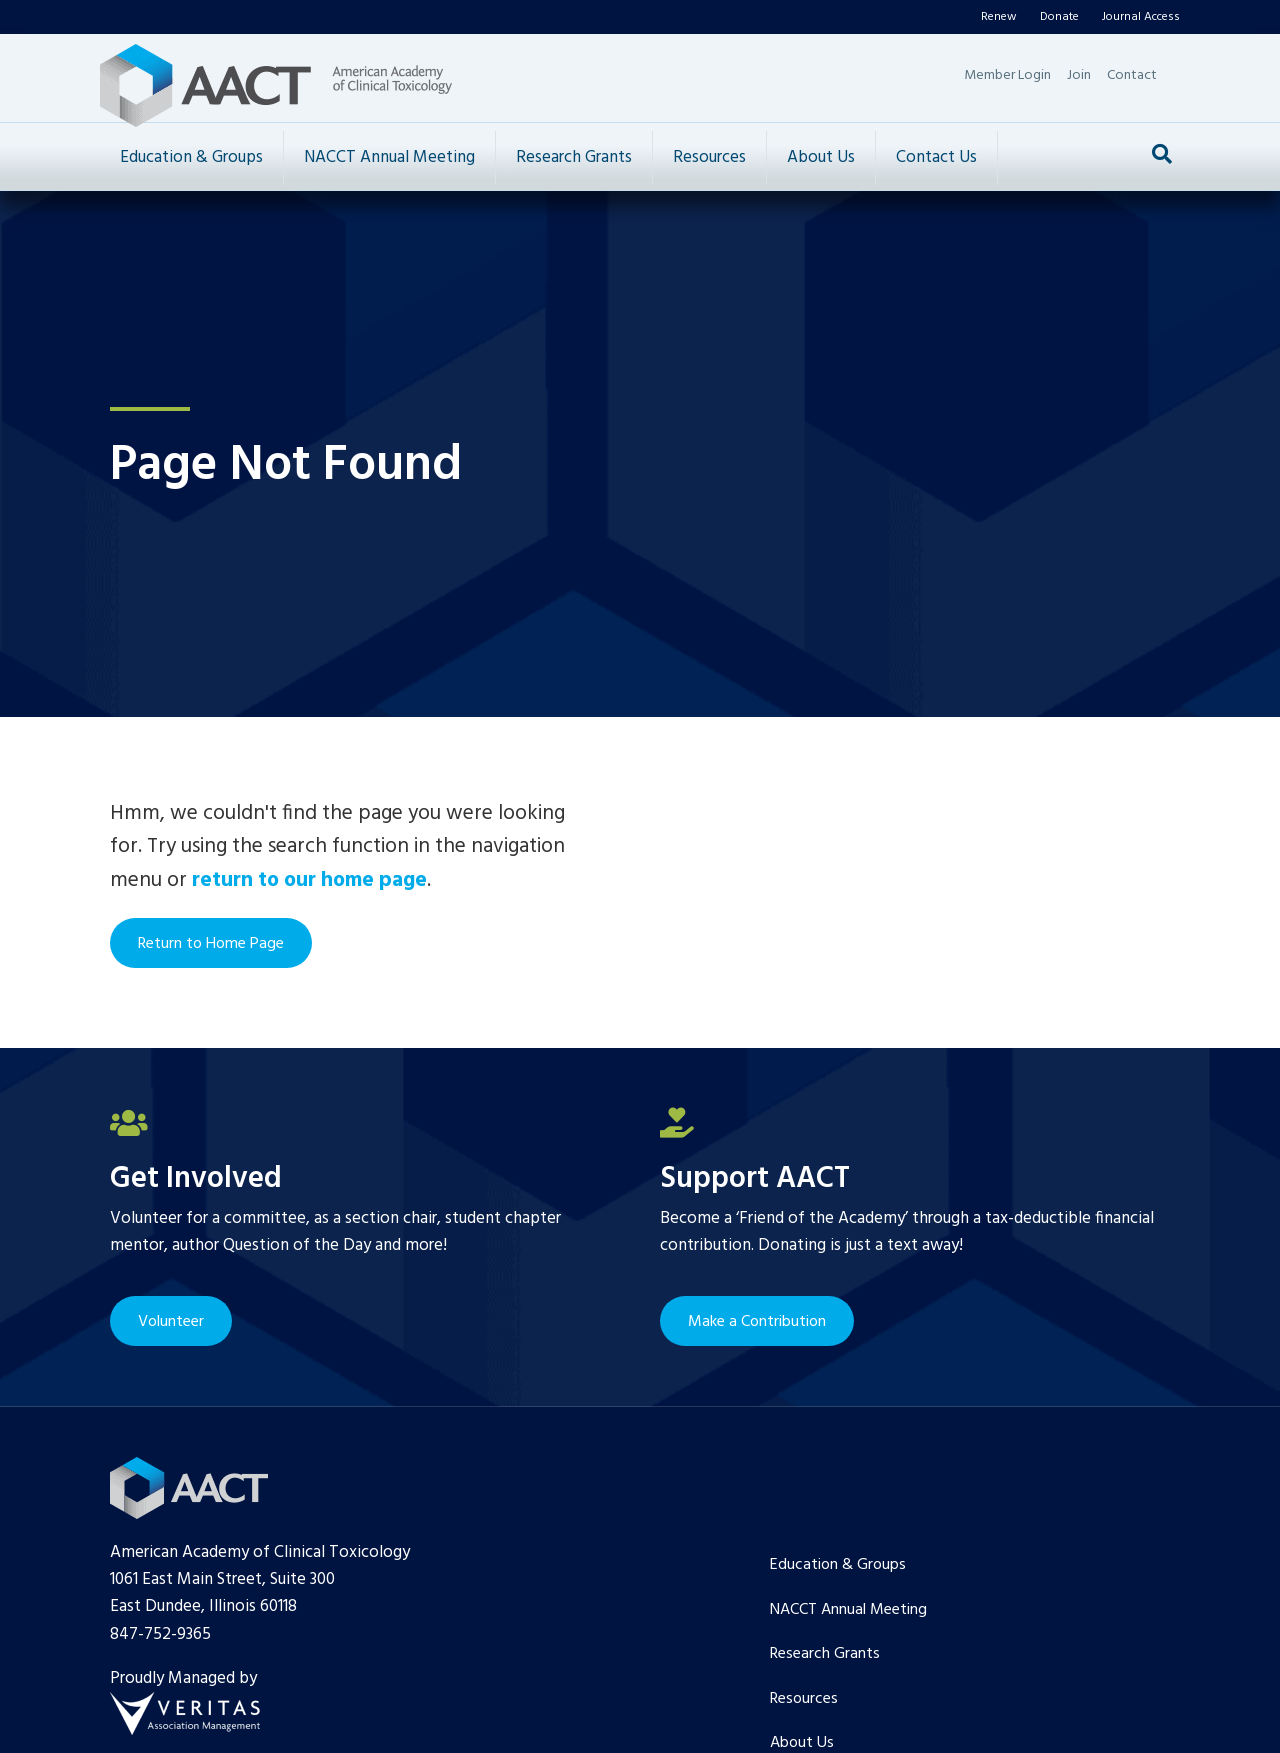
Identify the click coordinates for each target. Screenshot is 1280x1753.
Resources (709, 157)
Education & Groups (191, 157)
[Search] (1162, 154)
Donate (1059, 17)
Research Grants (574, 157)
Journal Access (1141, 17)
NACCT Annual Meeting (389, 157)
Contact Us (936, 157)
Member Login (1007, 75)
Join (1079, 75)
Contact (1132, 75)
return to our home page (309, 880)
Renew (999, 17)
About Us (821, 157)
